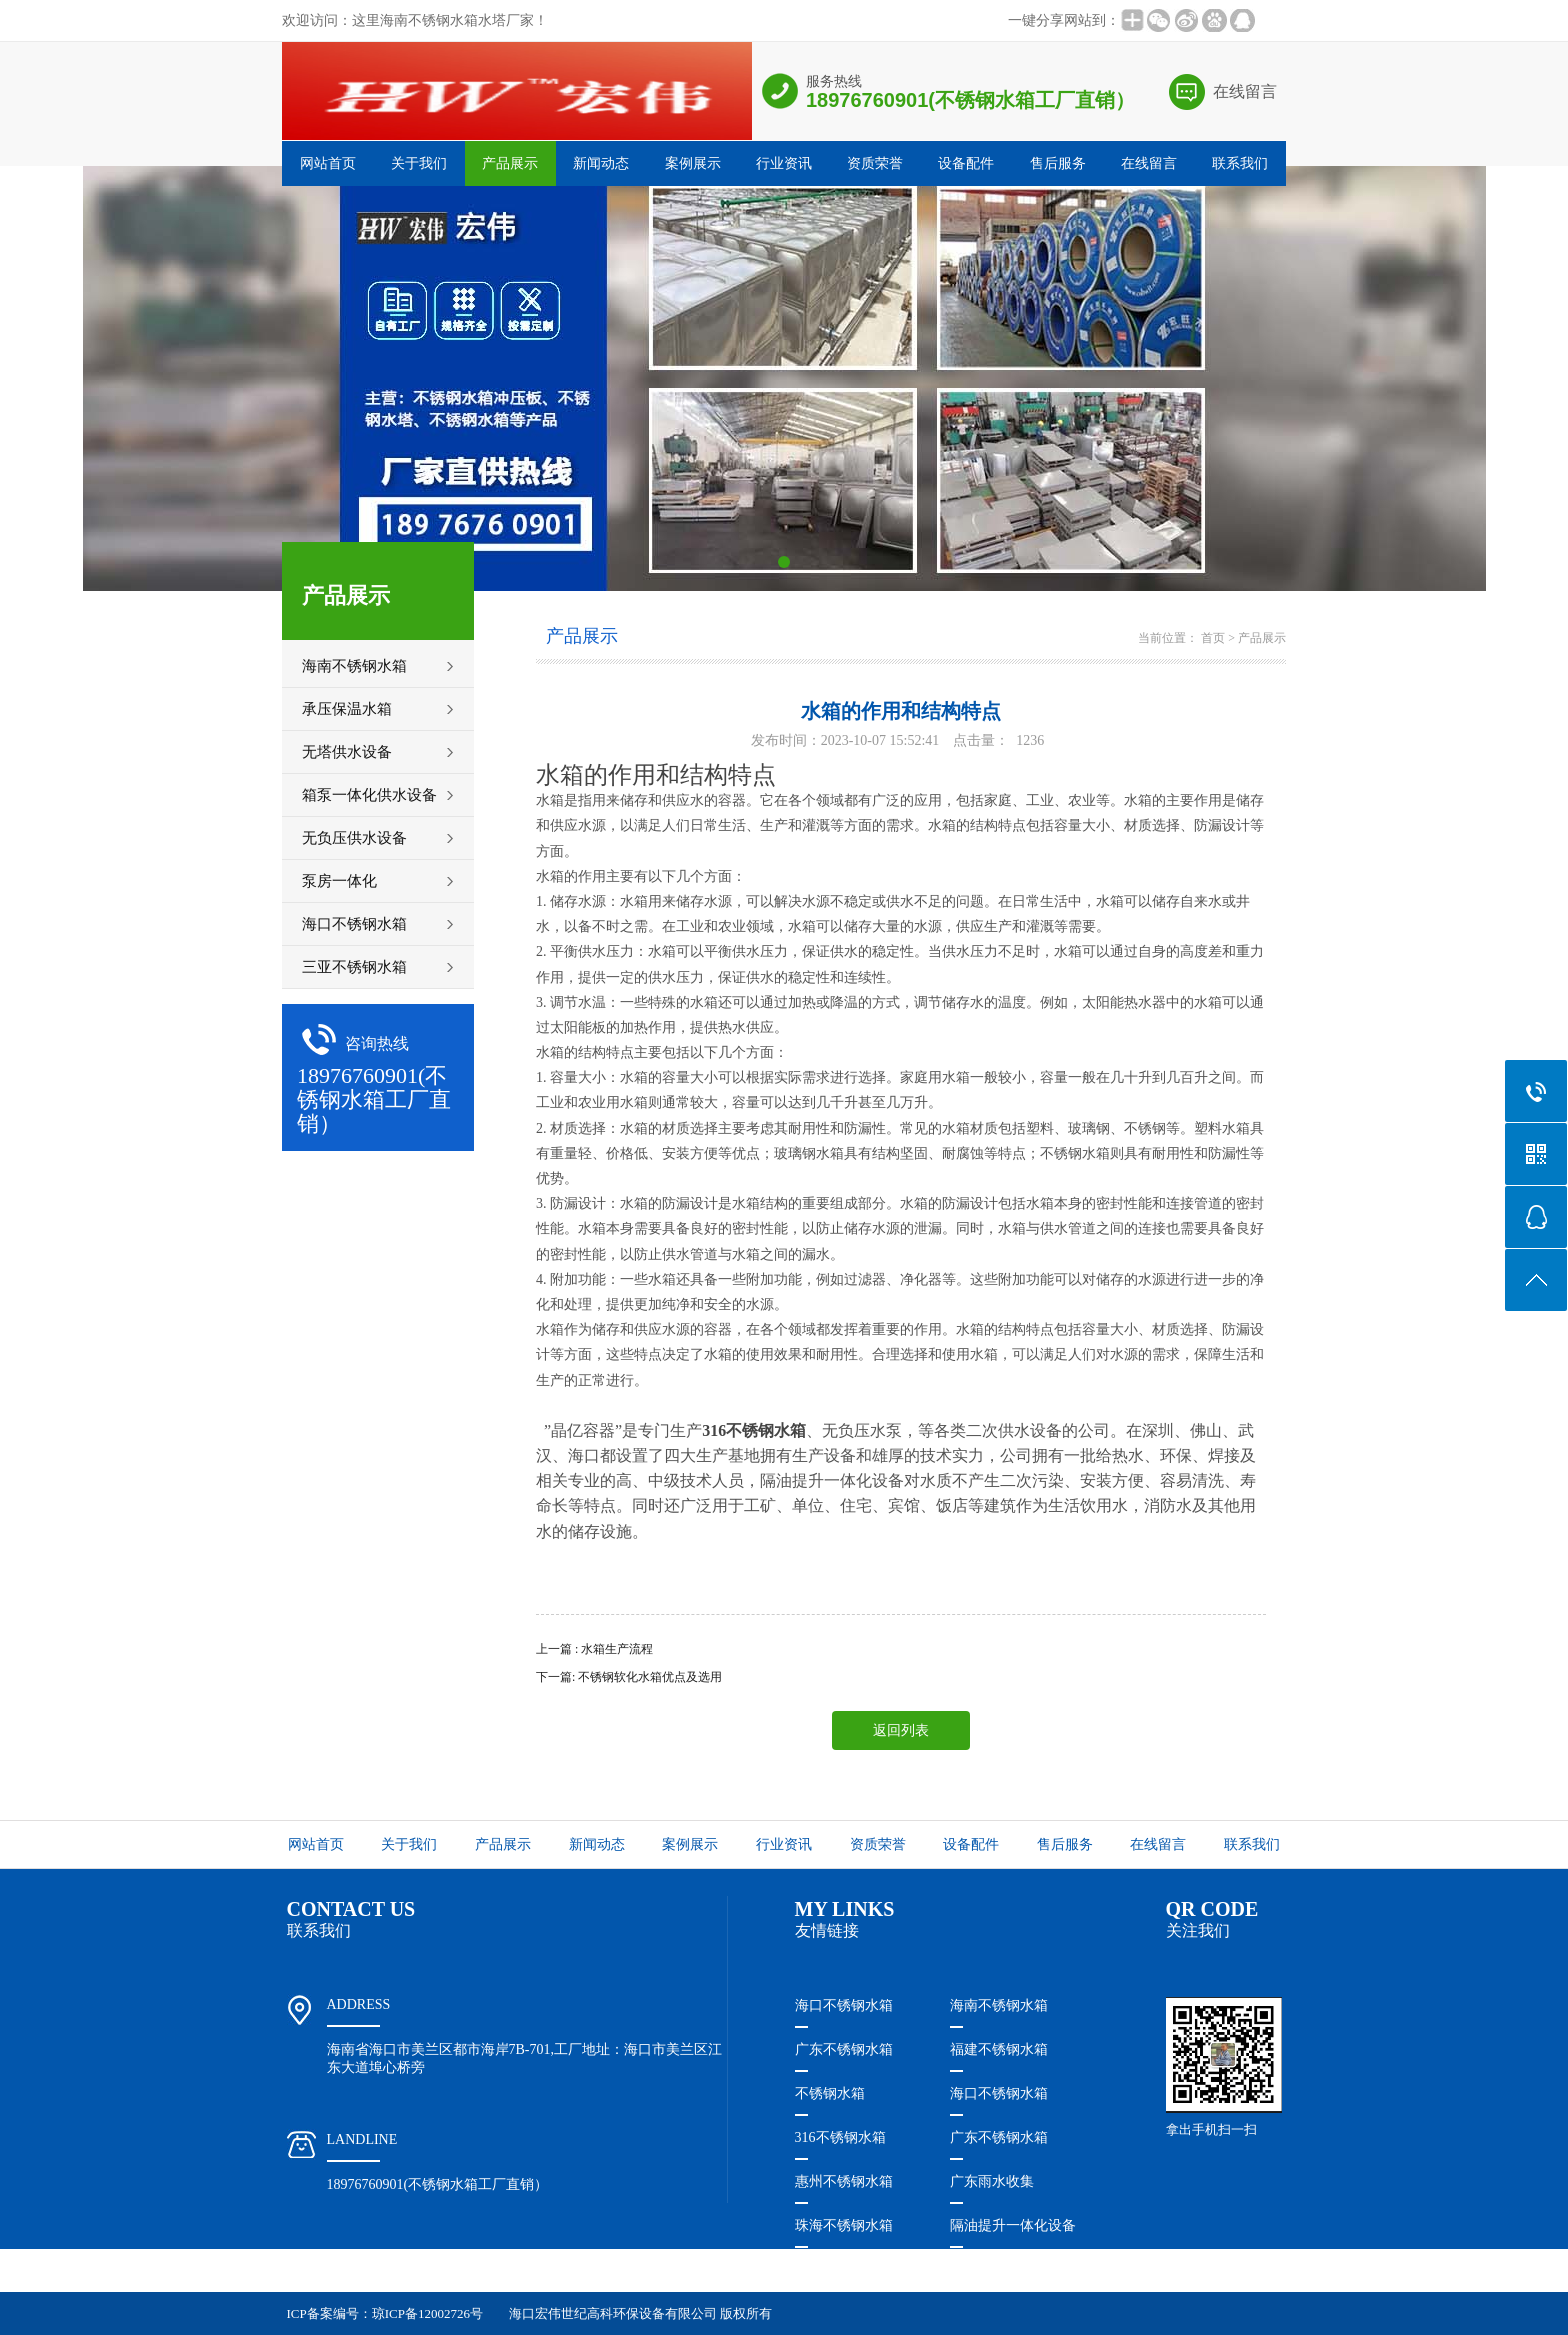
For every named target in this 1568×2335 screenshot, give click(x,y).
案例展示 (693, 163)
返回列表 (901, 1730)
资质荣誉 (875, 163)
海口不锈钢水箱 (844, 2005)
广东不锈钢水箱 (844, 2049)
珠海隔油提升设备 (851, 2269)
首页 (1213, 638)
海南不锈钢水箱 (999, 2005)
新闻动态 (601, 163)
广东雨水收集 (992, 2181)
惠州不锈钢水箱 (844, 2181)
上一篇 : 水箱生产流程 (594, 1649)
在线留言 (1245, 91)
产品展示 (510, 163)
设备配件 (966, 163)
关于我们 (419, 163)
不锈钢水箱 (830, 2093)
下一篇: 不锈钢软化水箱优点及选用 (629, 1677)
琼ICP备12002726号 (427, 2313)
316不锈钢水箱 (840, 2137)
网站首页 (328, 163)
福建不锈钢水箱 (999, 2049)
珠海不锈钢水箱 (844, 2225)
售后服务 (1058, 163)
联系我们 (1240, 163)
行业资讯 (784, 163)
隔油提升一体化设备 (1013, 2225)
